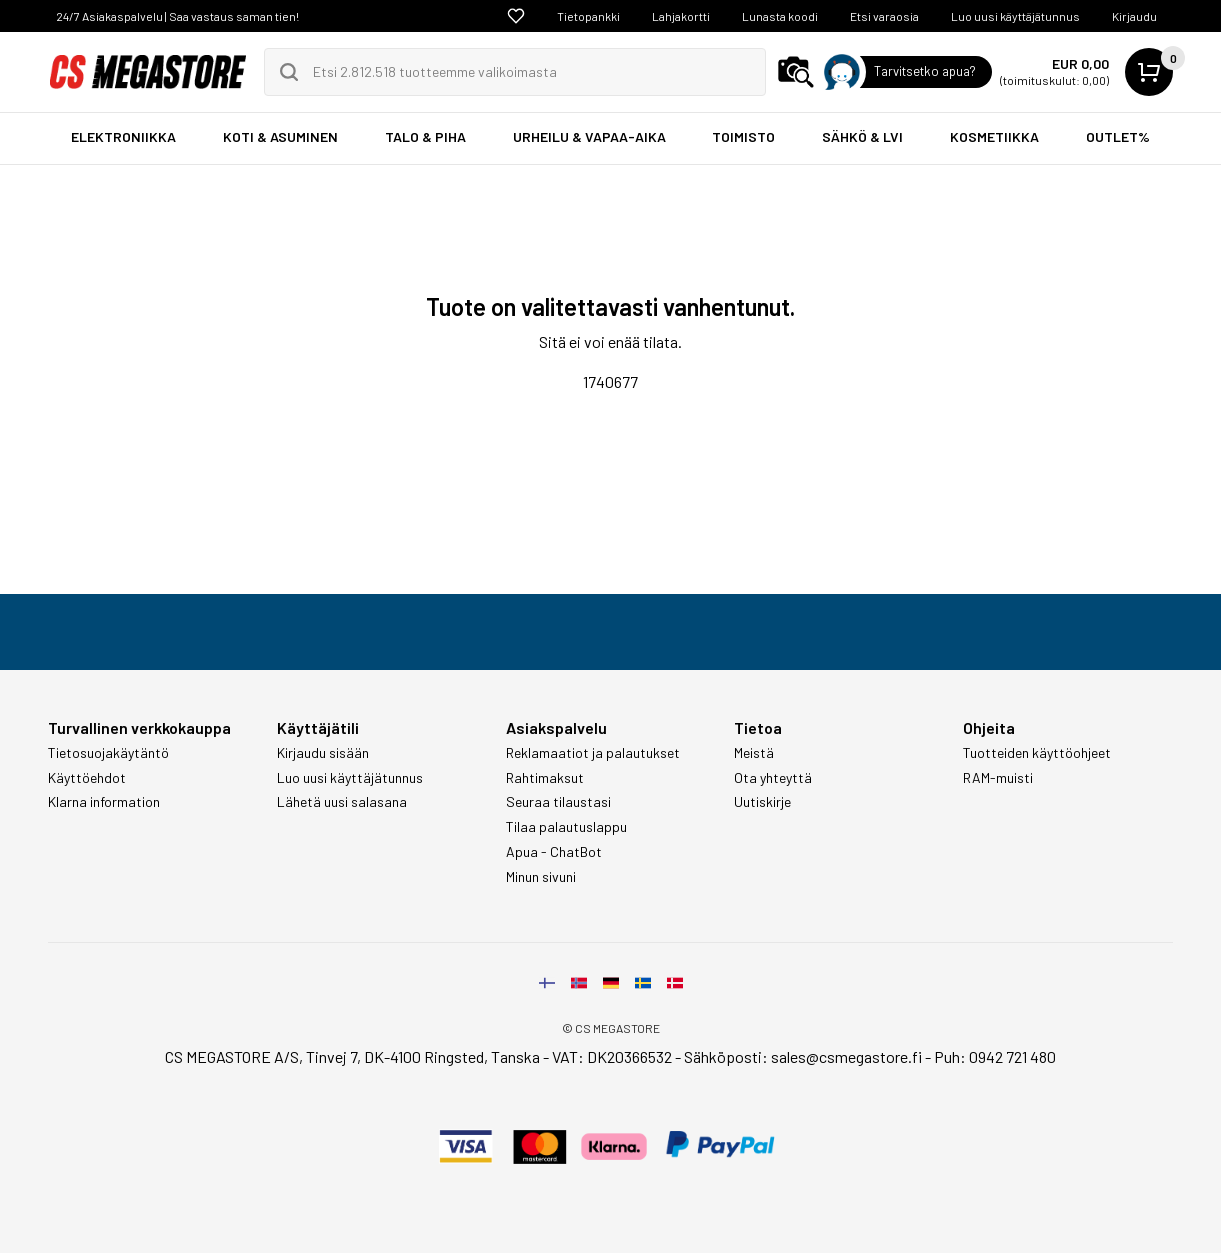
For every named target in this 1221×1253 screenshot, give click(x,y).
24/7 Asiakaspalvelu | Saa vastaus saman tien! (177, 16)
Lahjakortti (681, 16)
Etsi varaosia (884, 16)
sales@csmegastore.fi (846, 1056)
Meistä (754, 753)
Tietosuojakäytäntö (108, 753)
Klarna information (104, 802)
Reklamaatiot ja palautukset (593, 753)
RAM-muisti (998, 778)
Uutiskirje (762, 802)
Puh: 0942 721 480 (995, 1056)
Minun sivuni (541, 877)
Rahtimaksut (545, 778)
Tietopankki (588, 16)
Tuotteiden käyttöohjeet (1037, 753)
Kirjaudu (1134, 16)
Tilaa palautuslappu (566, 827)
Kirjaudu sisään (323, 753)
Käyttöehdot (87, 778)
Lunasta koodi (780, 16)
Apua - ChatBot (554, 852)
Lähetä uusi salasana (342, 802)
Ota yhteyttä (773, 778)
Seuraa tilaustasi (558, 802)
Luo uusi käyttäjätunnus (1015, 16)
